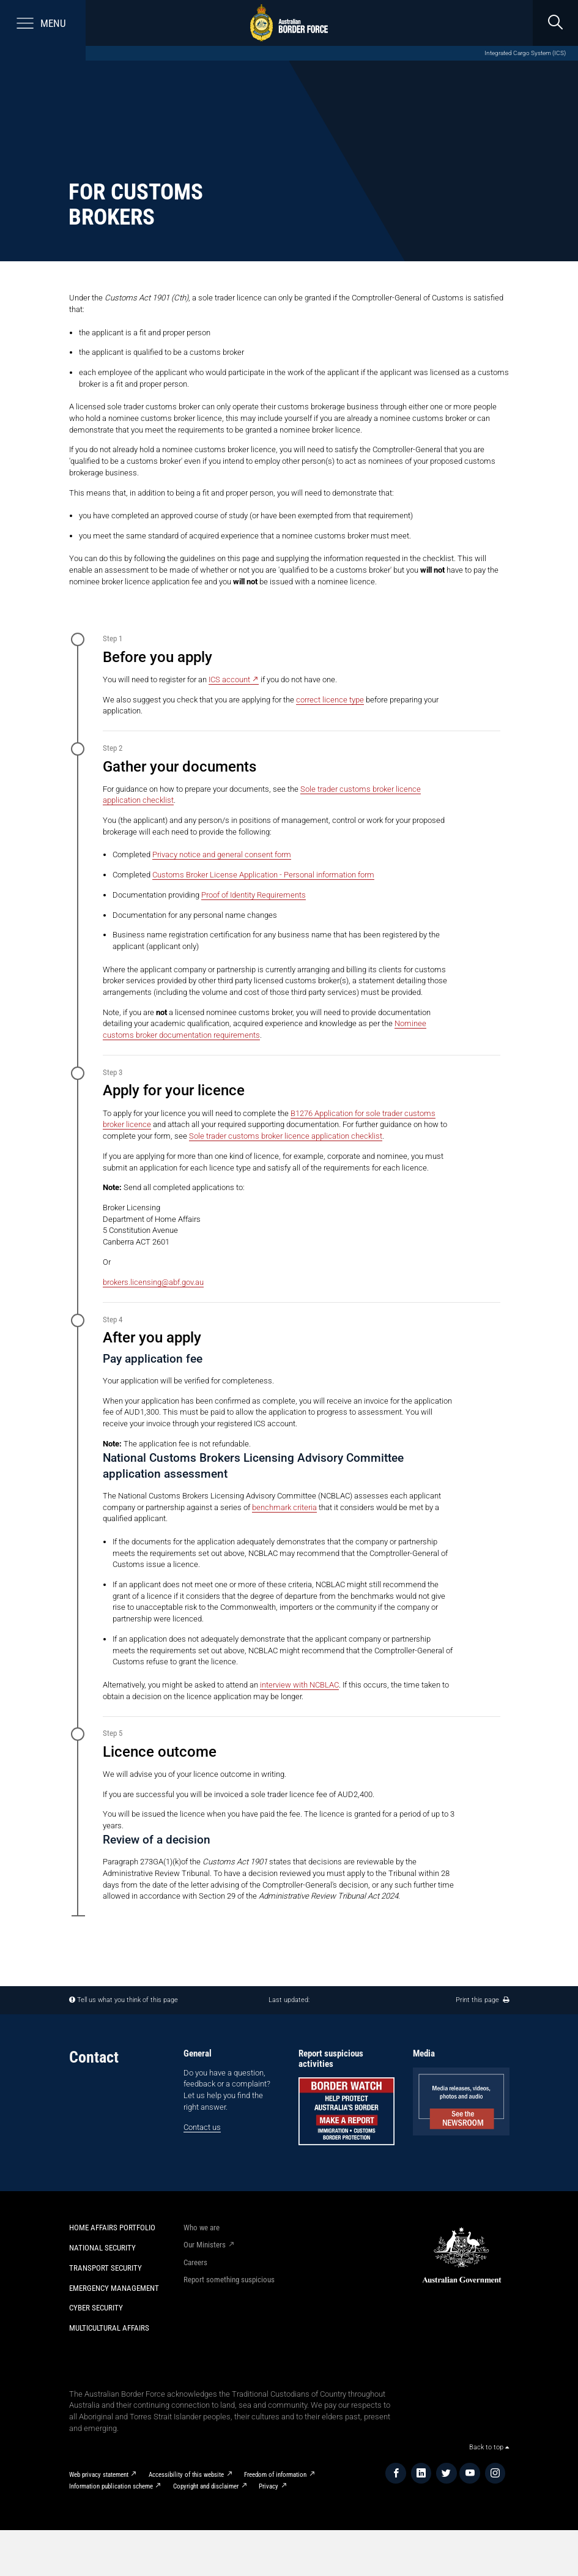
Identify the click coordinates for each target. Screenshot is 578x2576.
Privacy (268, 2486)
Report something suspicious (229, 2279)
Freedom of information (275, 2475)
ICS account (229, 679)
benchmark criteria (284, 1507)
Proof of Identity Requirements (253, 894)
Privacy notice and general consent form (221, 854)
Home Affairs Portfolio (112, 2227)
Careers (195, 2262)
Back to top (489, 2447)
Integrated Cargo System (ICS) (525, 53)
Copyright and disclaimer (206, 2486)
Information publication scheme (111, 2486)
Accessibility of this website (186, 2475)
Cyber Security (96, 2307)
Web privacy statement (98, 2475)
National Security (102, 2247)
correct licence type (330, 699)
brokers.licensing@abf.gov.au (153, 1282)
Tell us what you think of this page (127, 2000)
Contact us (202, 2127)
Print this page (482, 2000)
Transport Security (105, 2268)
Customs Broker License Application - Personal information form (263, 874)
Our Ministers (204, 2244)
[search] (555, 23)
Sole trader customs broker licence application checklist (285, 1136)
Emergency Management (114, 2288)
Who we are (201, 2227)
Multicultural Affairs (109, 2327)
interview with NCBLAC (299, 1684)
